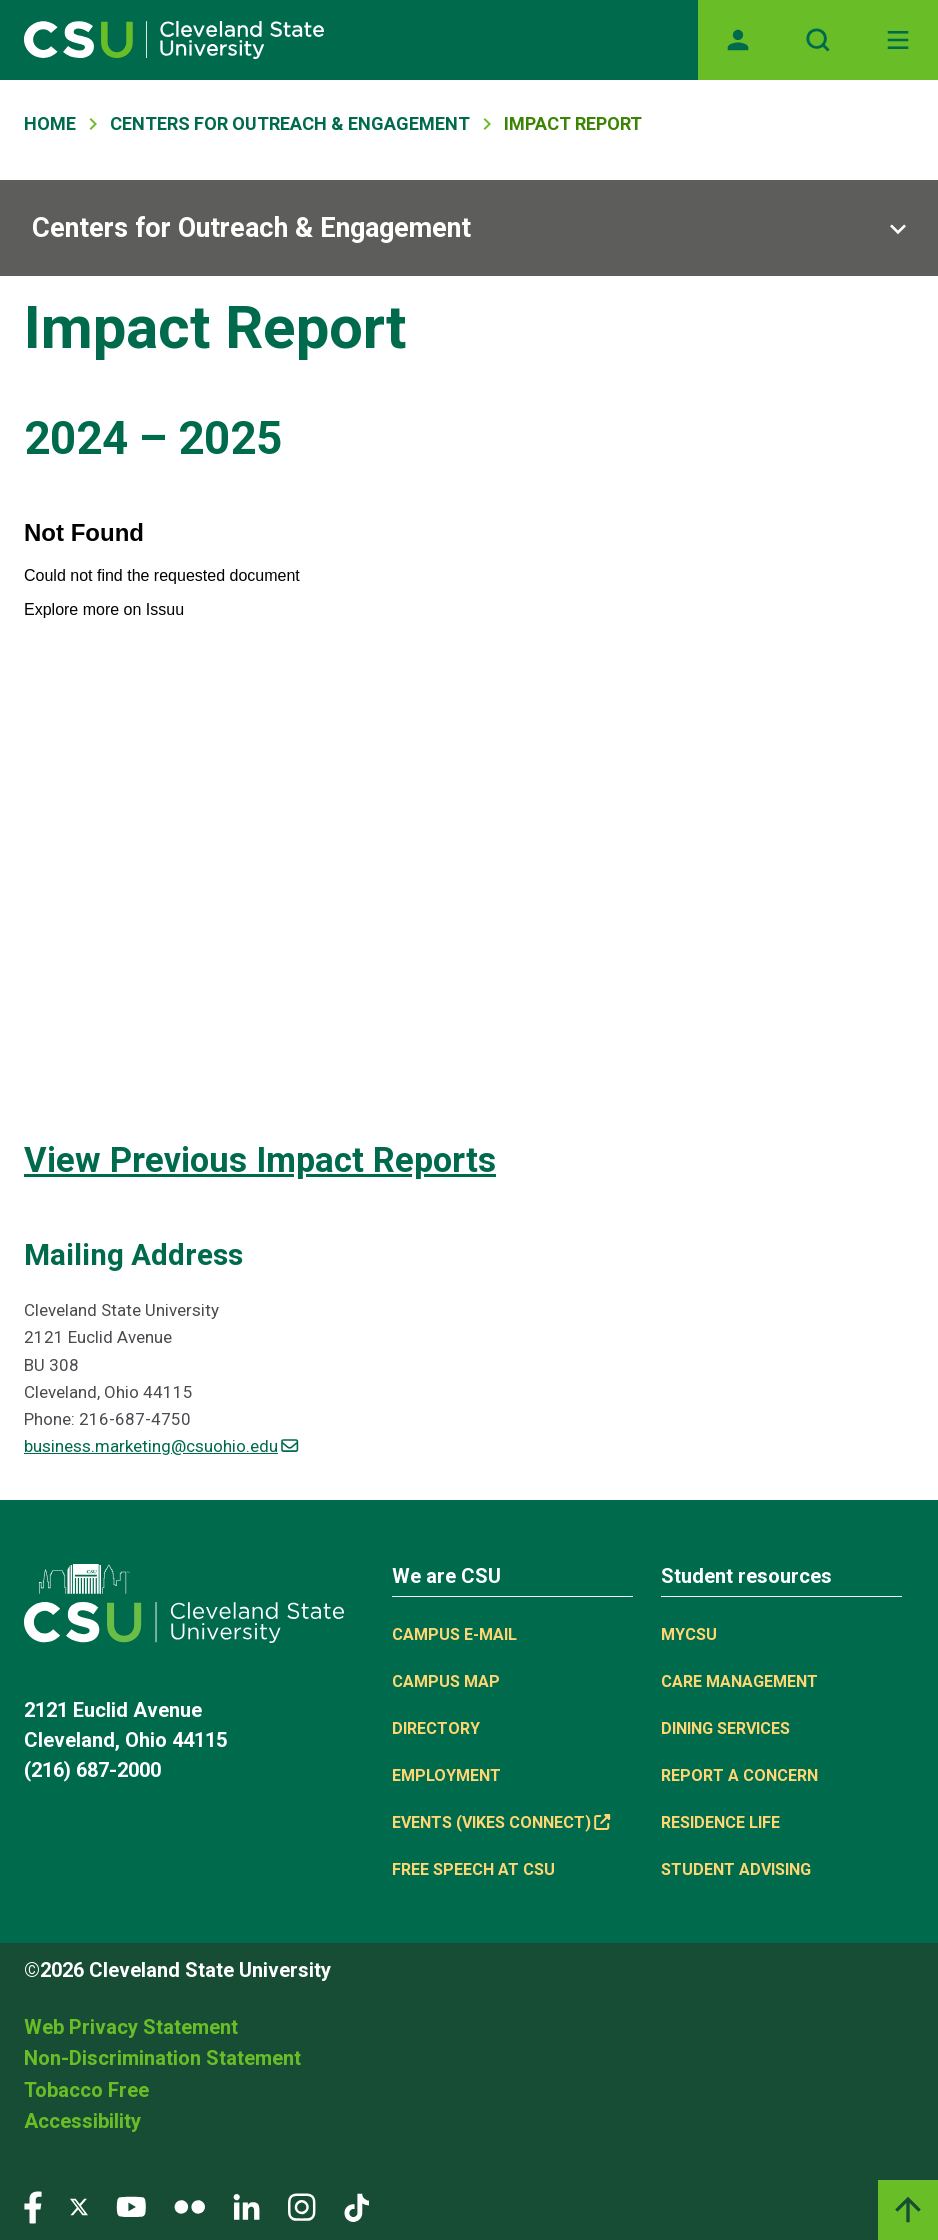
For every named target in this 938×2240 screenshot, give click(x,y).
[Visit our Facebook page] (33, 2206)
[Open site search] (818, 40)
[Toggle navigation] (898, 40)
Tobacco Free (86, 2090)
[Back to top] (908, 2210)
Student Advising (736, 1869)
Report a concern (739, 1775)
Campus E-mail (454, 1634)
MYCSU (689, 1634)
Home (50, 123)
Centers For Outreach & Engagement (290, 123)
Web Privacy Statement (131, 2027)
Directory (436, 1728)
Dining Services (725, 1728)
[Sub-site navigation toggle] (469, 228)
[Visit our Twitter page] (79, 2206)
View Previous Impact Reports (260, 1160)
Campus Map (446, 1681)
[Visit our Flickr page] (189, 2206)
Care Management (739, 1681)
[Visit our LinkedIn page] (246, 2206)
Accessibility (82, 2121)
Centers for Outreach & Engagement (251, 228)
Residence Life (720, 1822)
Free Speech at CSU (473, 1869)
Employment (446, 1775)
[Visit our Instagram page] (302, 2206)
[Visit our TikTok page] (356, 2206)
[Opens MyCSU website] (738, 40)
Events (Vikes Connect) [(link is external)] (501, 1822)
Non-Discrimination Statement (162, 2058)
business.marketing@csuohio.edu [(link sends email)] (161, 1446)
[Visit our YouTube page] (131, 2206)
